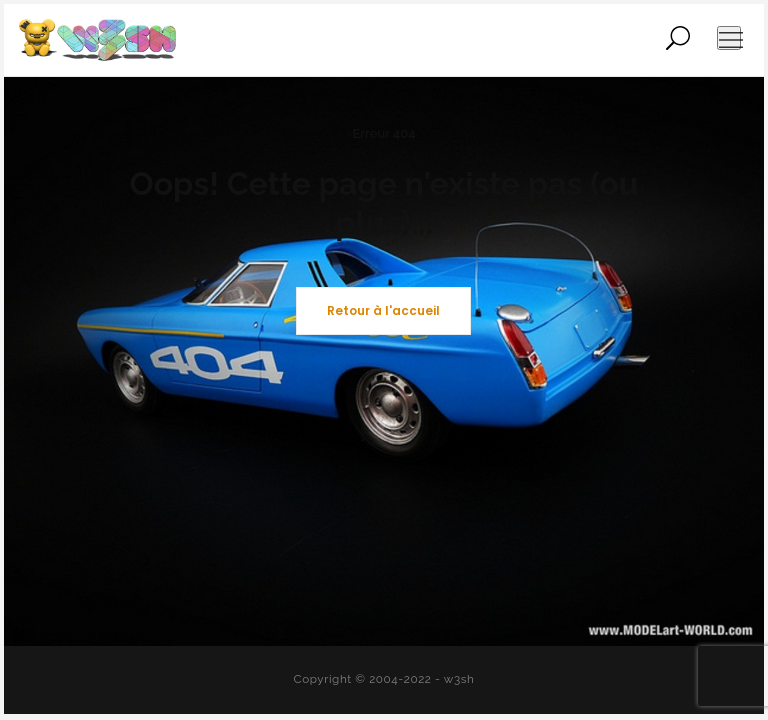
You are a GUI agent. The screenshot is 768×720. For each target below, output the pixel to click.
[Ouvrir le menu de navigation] (729, 38)
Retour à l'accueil (383, 310)
